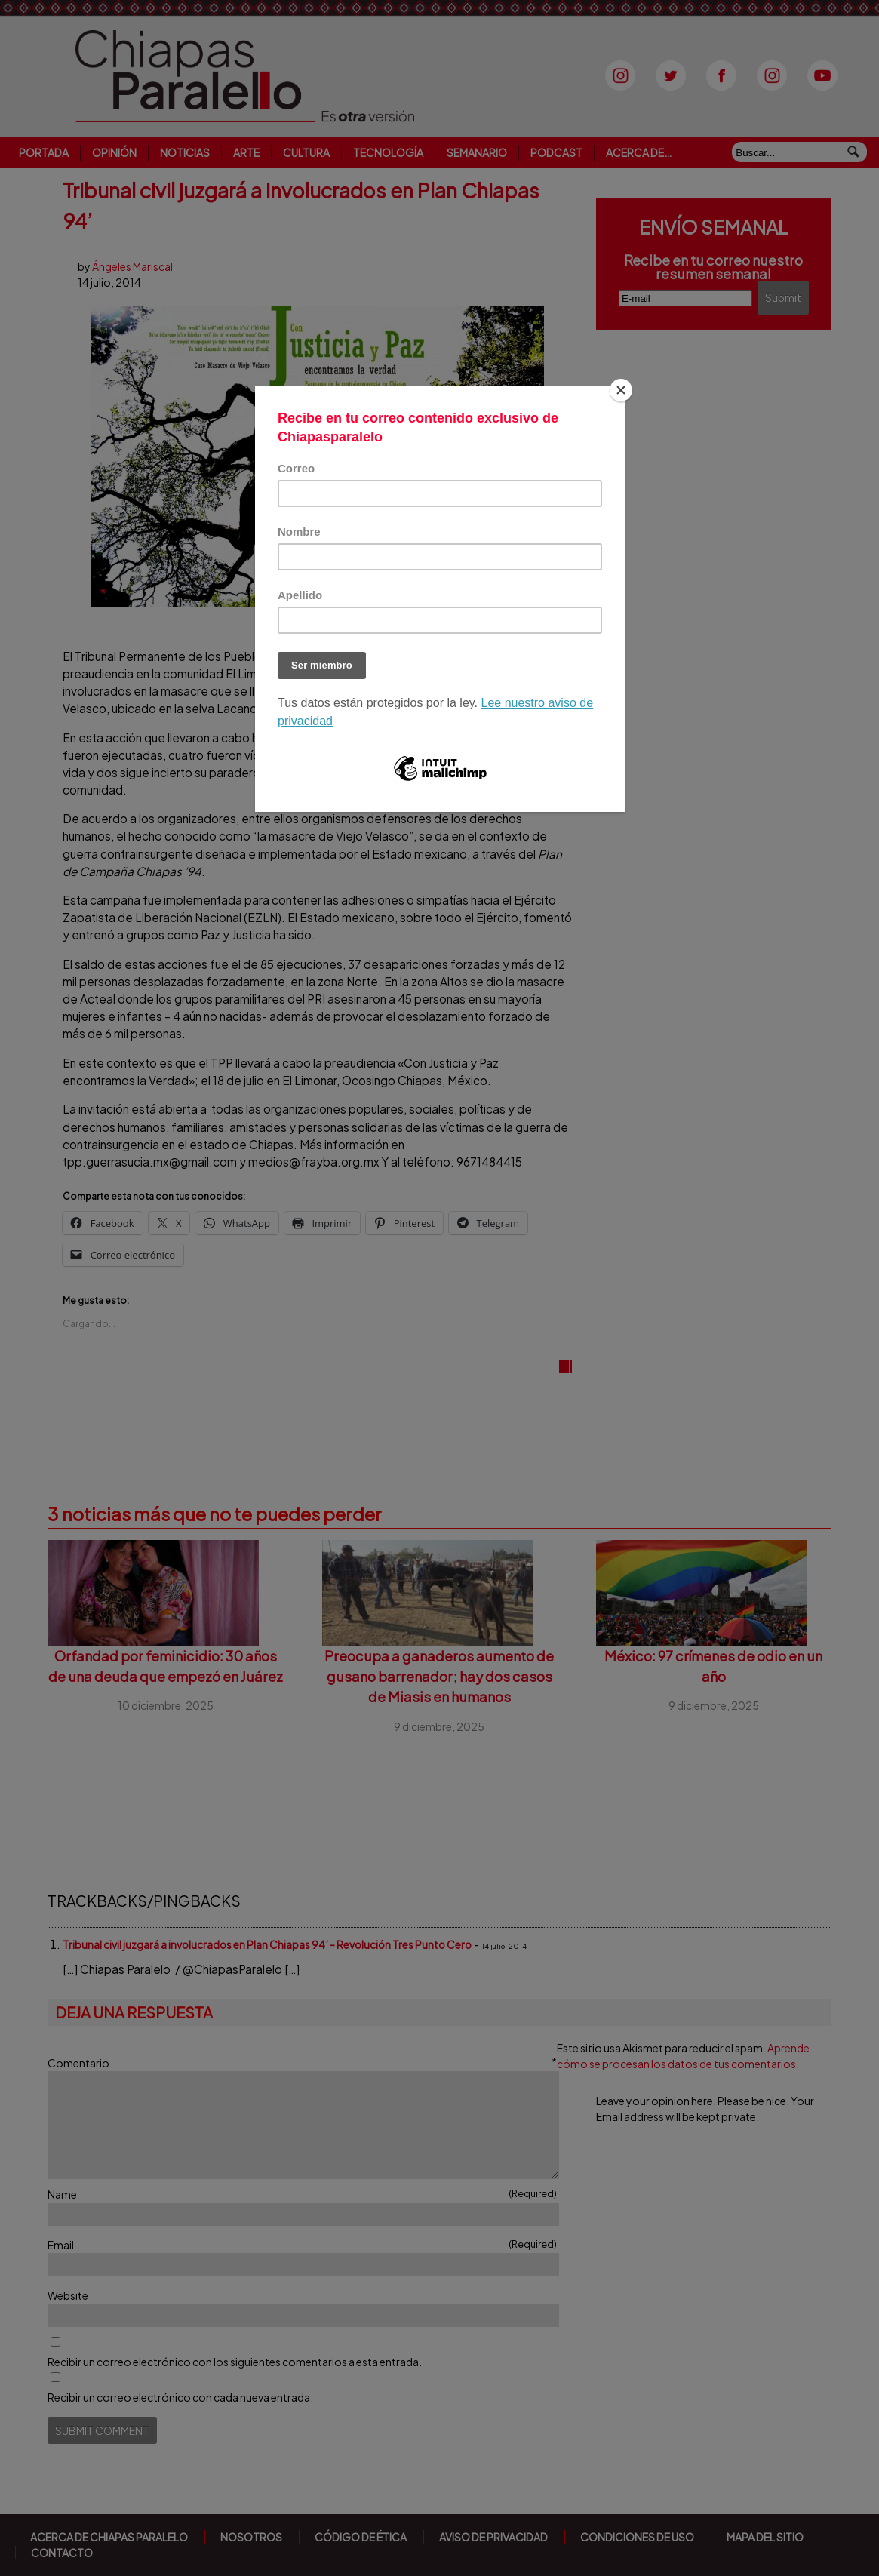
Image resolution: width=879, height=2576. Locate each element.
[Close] (621, 390)
